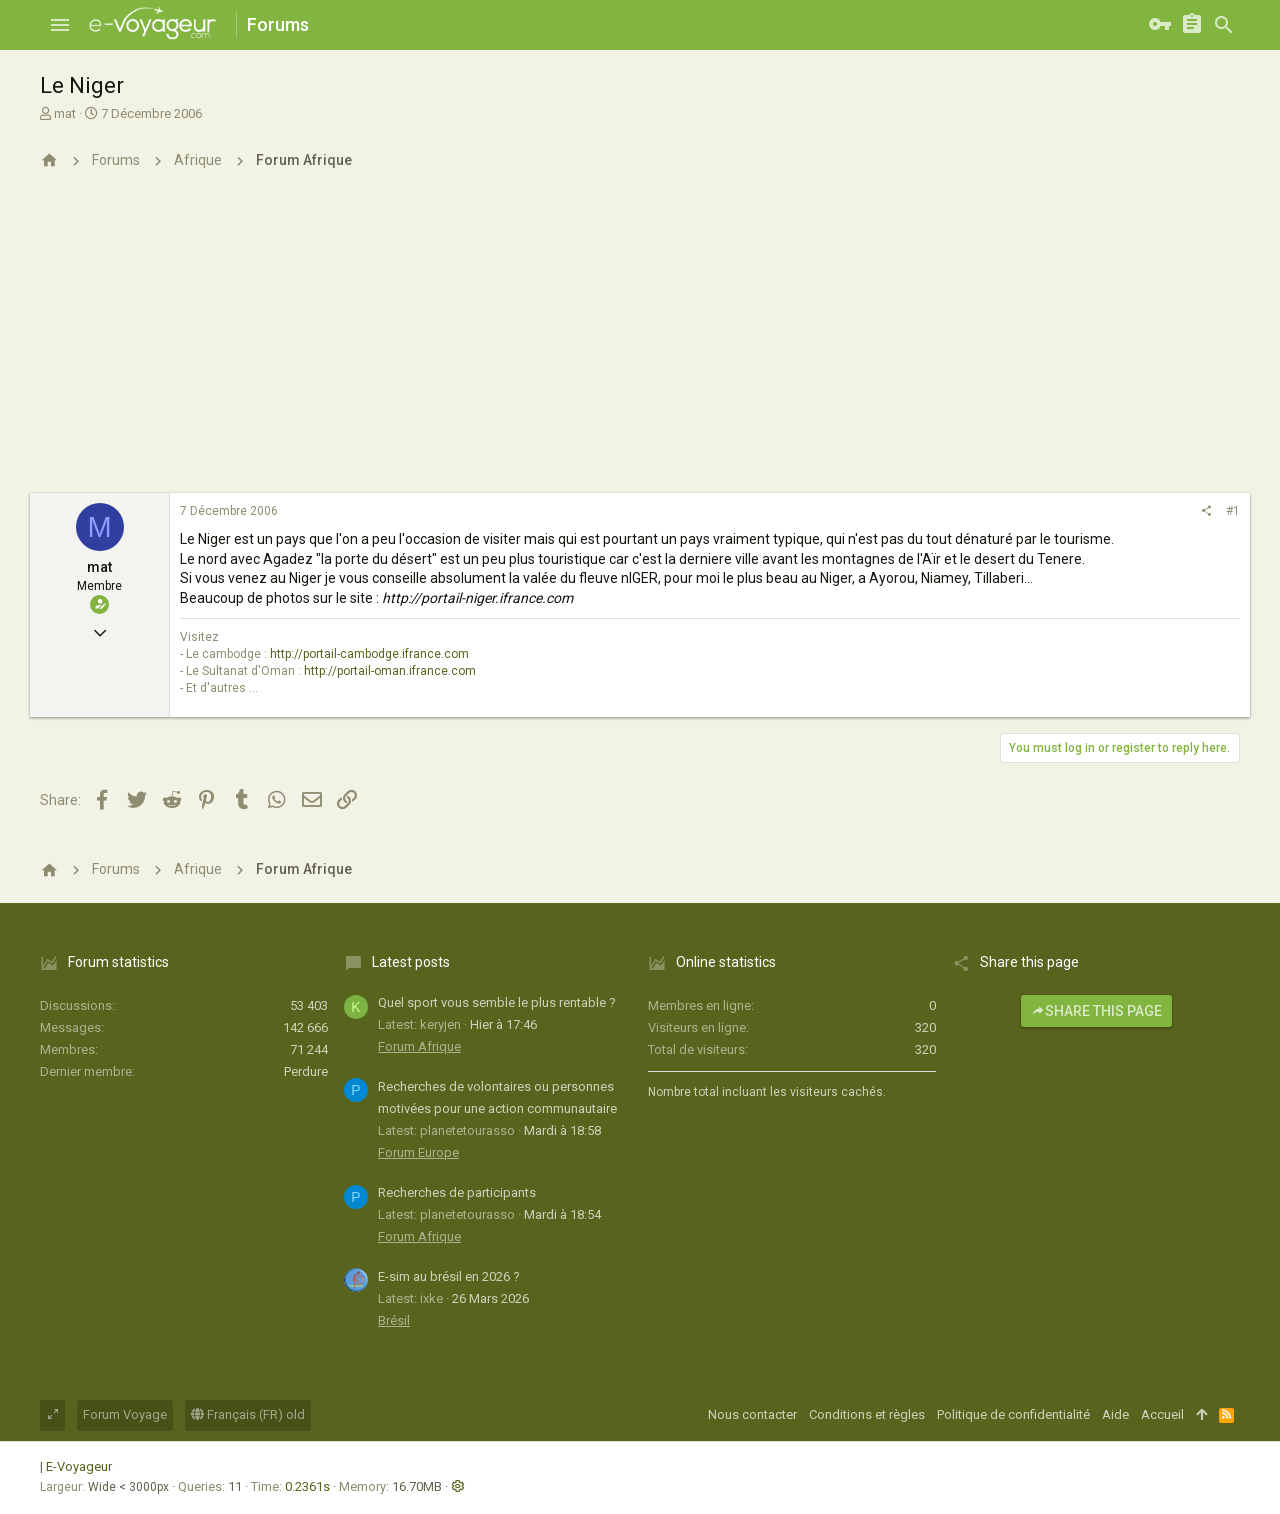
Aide (1115, 1414)
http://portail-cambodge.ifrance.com (369, 654)
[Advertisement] (640, 343)
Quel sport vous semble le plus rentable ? (497, 1002)
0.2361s (307, 1486)
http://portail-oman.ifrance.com (390, 671)
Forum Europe (418, 1152)
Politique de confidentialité (1013, 1414)
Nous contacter (752, 1414)
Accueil (1162, 1414)
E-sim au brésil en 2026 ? (449, 1276)
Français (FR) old (248, 1414)
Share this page (1096, 1011)
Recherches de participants (457, 1192)
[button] (60, 25)
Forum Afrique (419, 1046)
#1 (1233, 511)
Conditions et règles (867, 1414)
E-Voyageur (79, 1466)
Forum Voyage (125, 1414)
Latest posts (411, 962)
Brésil (394, 1320)
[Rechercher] (1224, 25)
